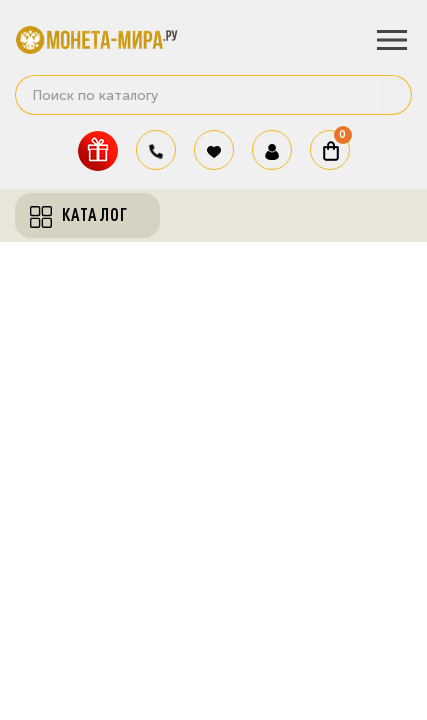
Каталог (79, 215)
